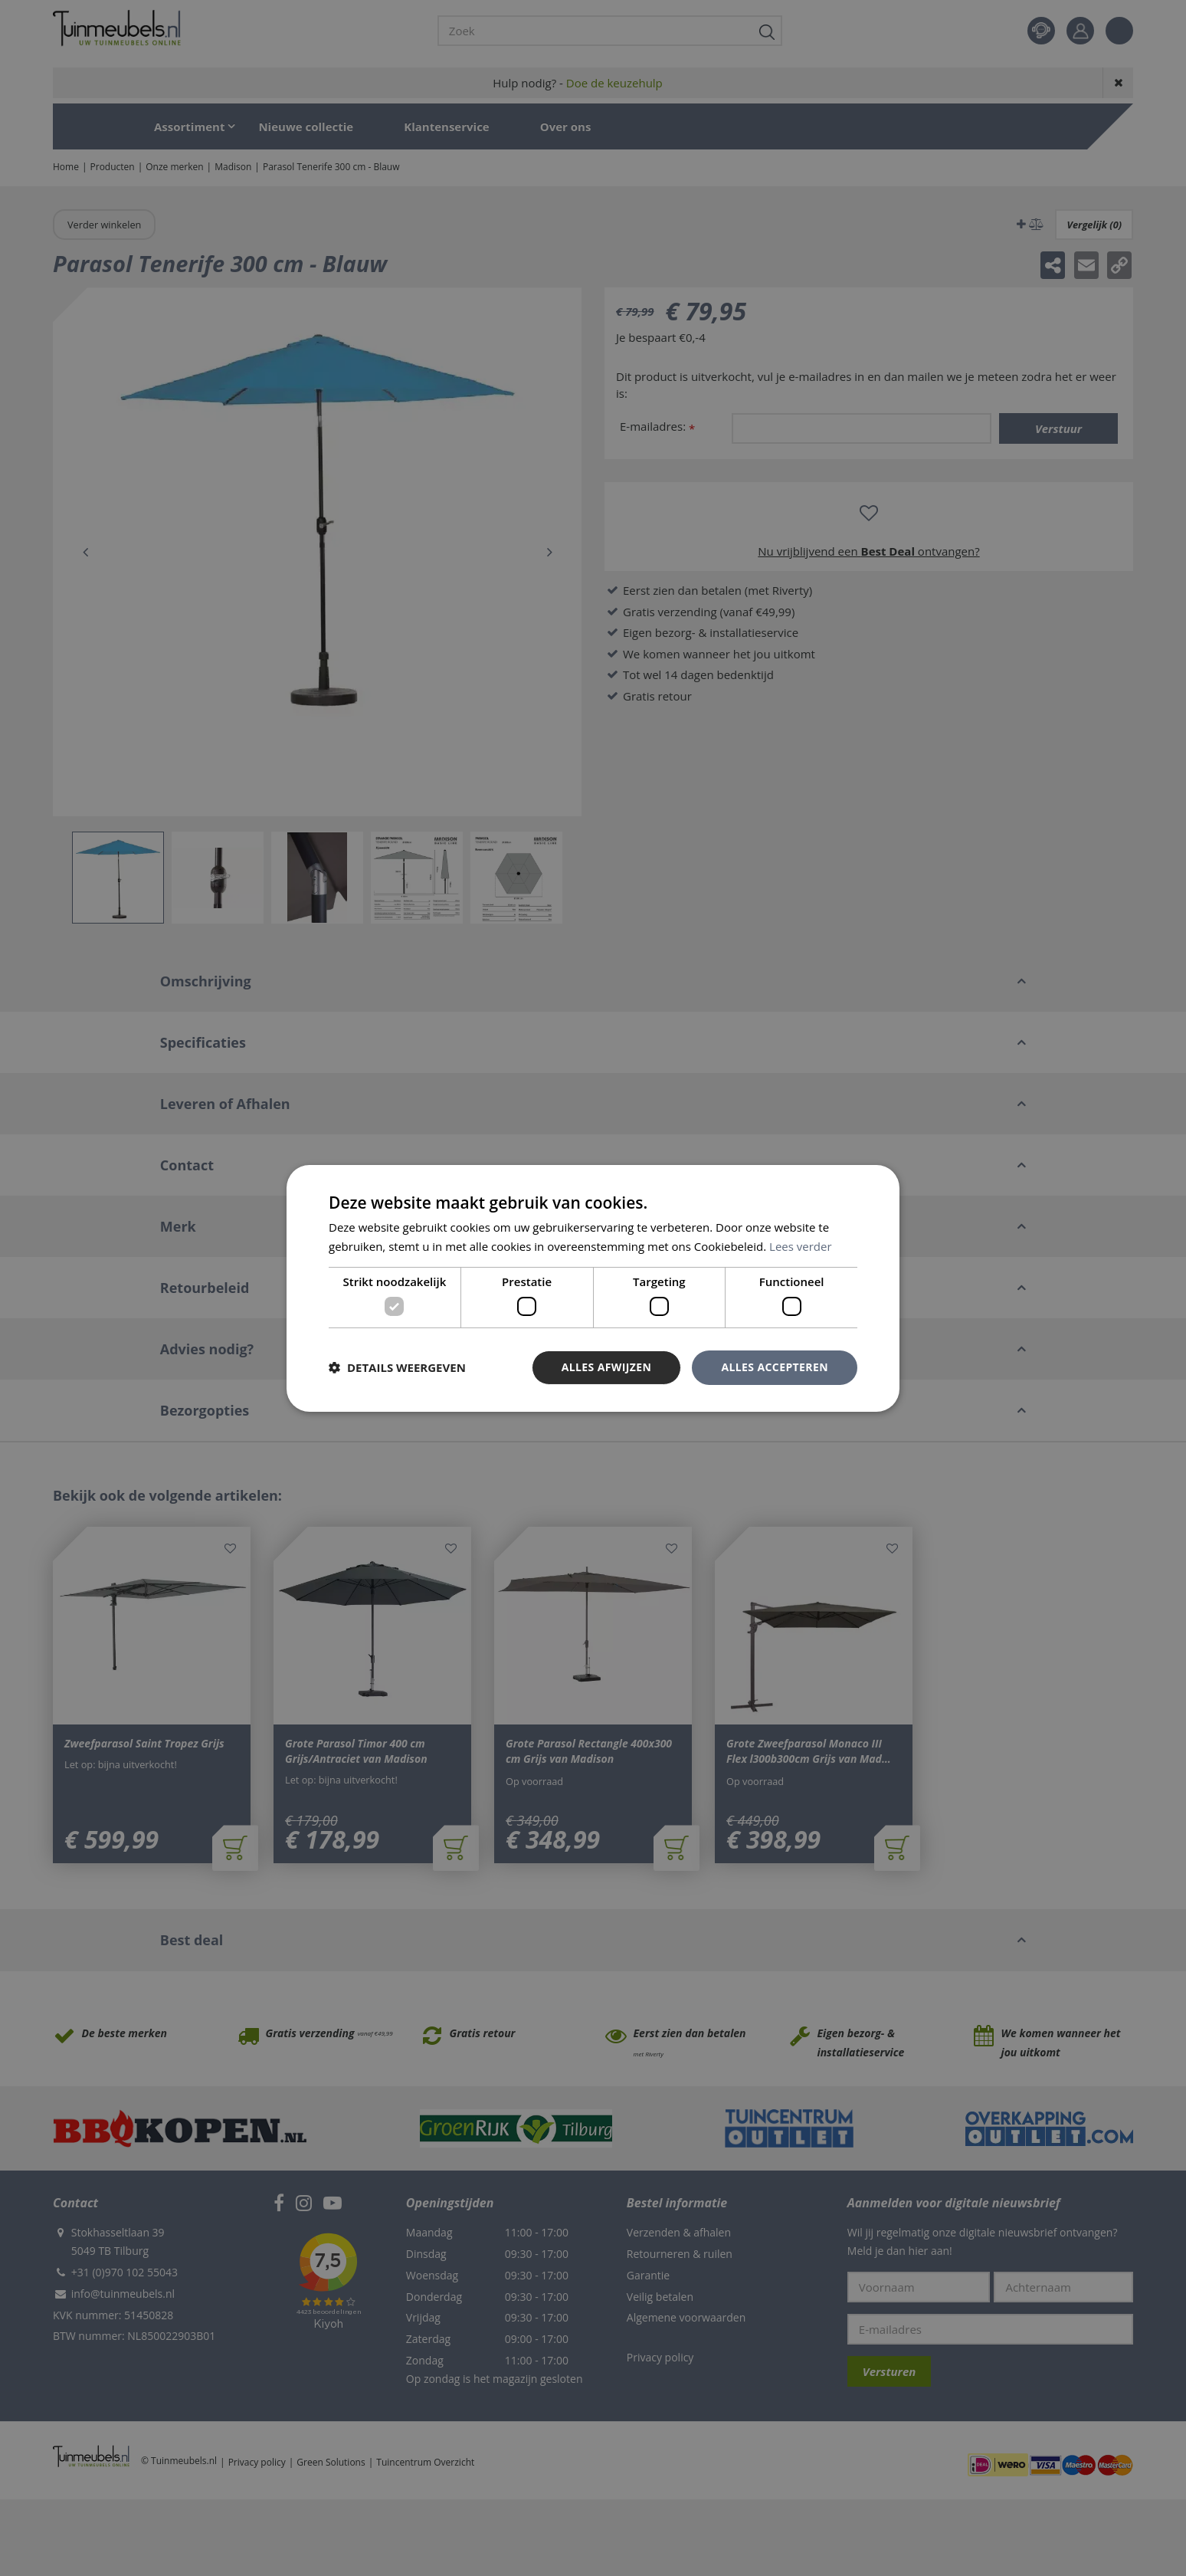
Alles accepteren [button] (774, 1367)
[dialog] (593, 1287)
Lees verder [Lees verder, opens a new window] (800, 1246)
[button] (397, 1367)
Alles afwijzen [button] (607, 1367)
